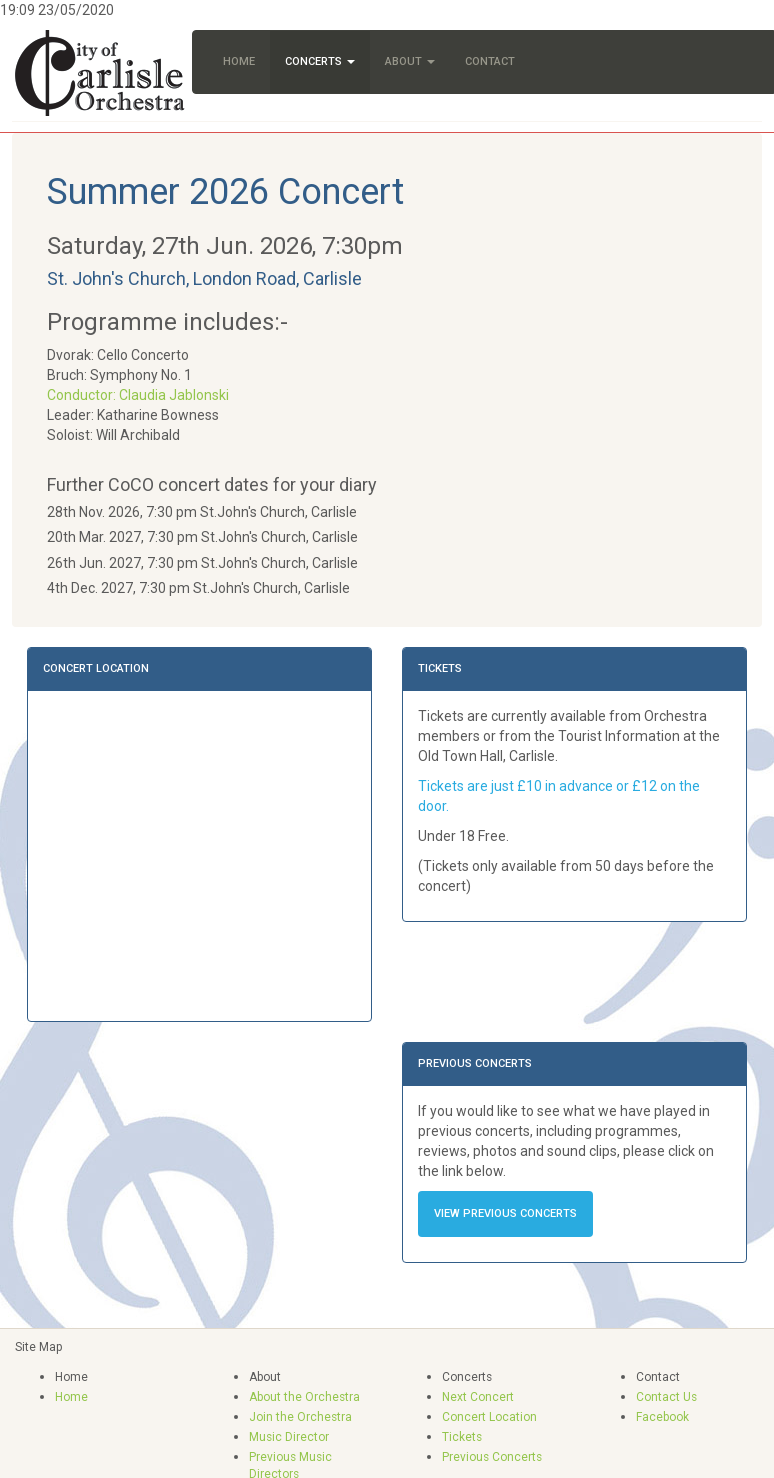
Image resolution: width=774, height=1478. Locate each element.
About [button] (410, 61)
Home (239, 61)
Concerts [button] (320, 61)
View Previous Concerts (505, 1213)
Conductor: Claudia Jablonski (138, 395)
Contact (490, 61)
